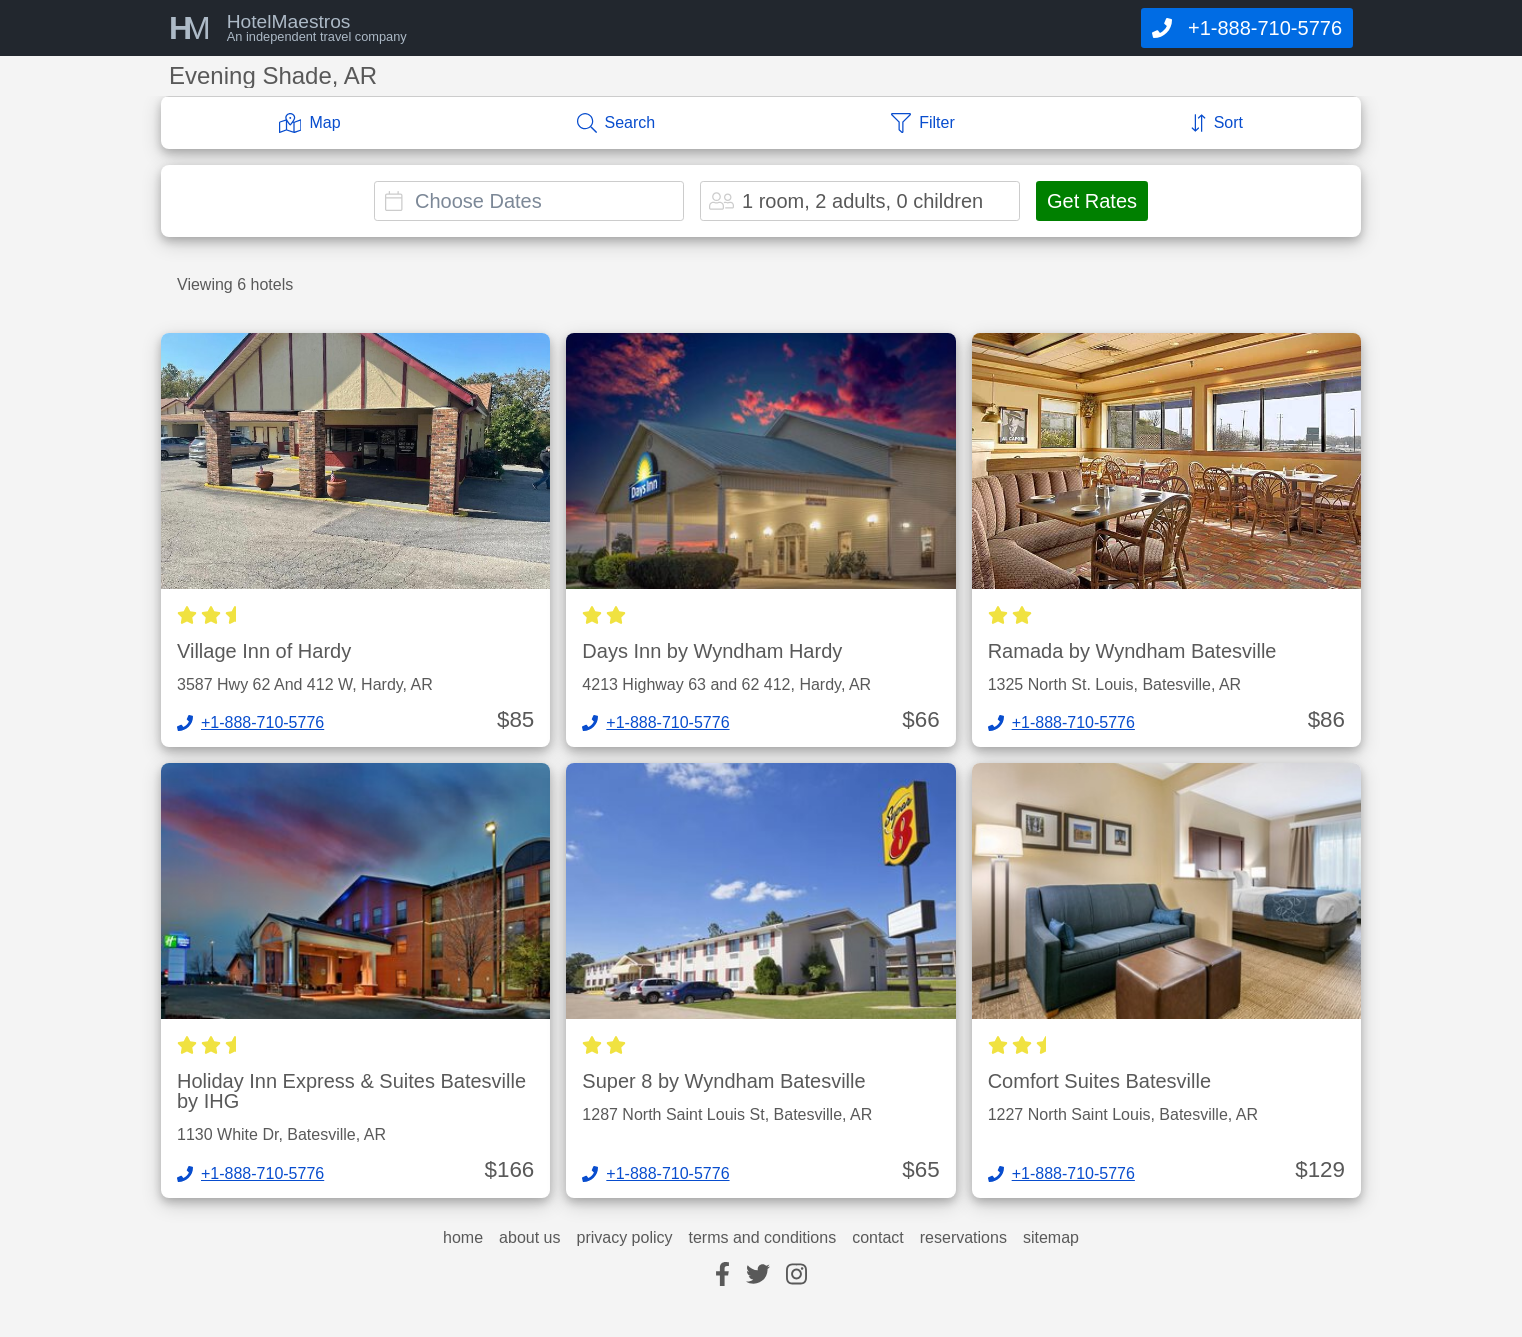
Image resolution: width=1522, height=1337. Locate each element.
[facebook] (722, 1275)
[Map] (310, 123)
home (463, 1238)
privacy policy (624, 1238)
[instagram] (796, 1275)
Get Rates (1092, 201)
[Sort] (1217, 123)
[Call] (1247, 28)
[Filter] (923, 123)
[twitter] (758, 1275)
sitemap (1051, 1238)
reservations (963, 1238)
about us (529, 1238)
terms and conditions (763, 1238)
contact (878, 1238)
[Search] (616, 123)
